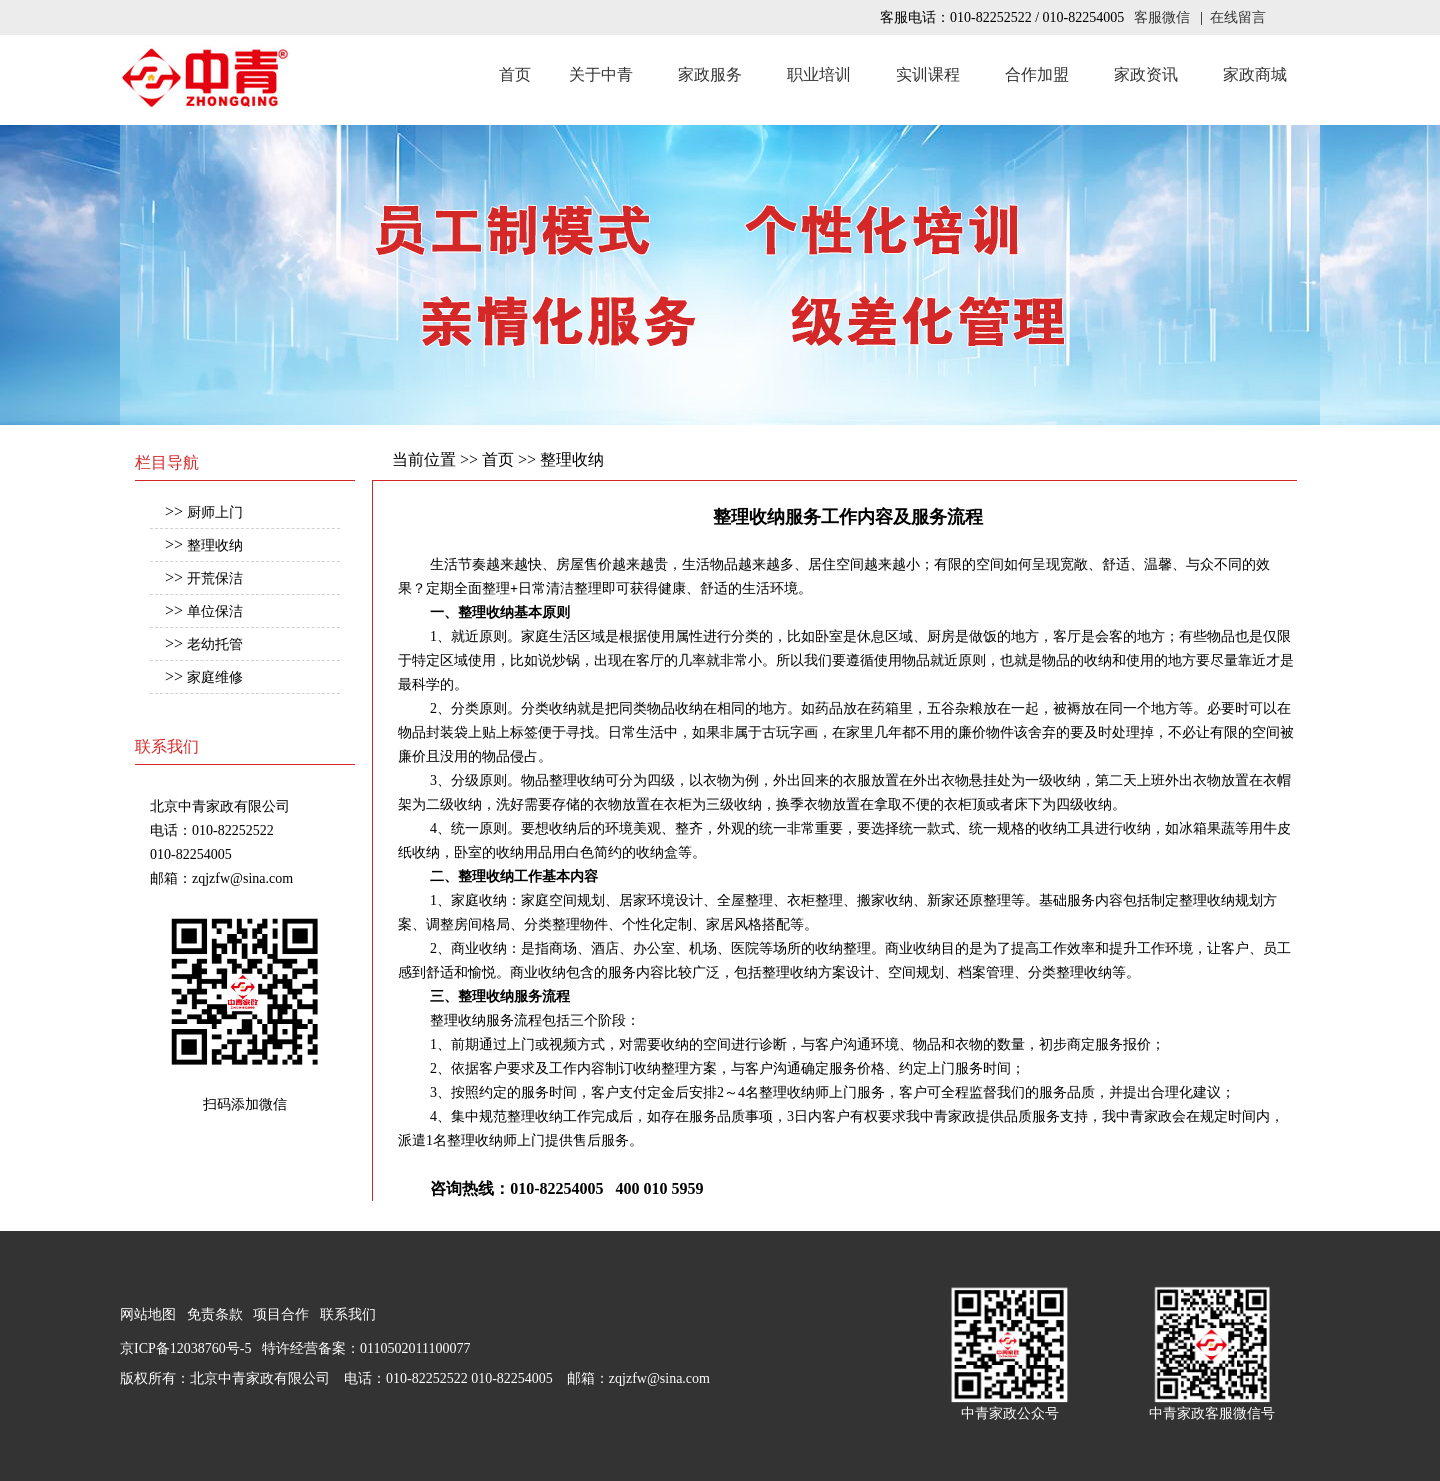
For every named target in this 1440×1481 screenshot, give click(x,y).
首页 (515, 74)
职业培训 (819, 74)
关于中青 (601, 74)
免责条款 (215, 1314)
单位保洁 (215, 611)
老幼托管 (215, 644)
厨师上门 (215, 512)
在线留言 (1238, 17)
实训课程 (928, 74)
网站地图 (148, 1314)
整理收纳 (215, 545)
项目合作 (281, 1314)
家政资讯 (1146, 74)
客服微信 (1162, 17)
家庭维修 (215, 677)
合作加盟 (1037, 74)
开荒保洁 (215, 578)
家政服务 (710, 74)
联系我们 (348, 1314)
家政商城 (1255, 74)
